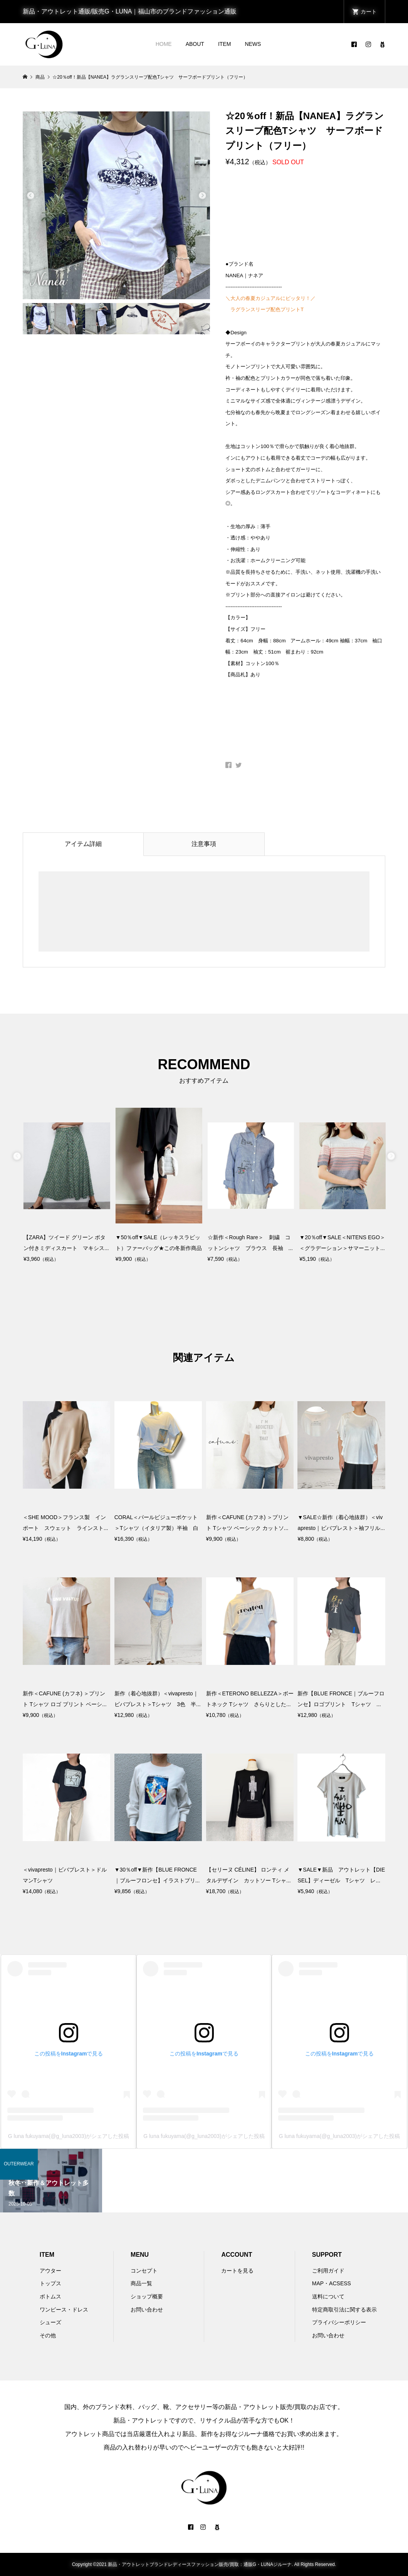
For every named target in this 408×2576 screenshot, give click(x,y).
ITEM (224, 44)
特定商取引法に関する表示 (344, 2309)
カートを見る (237, 2271)
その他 (48, 2335)
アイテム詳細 (83, 844)
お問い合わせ (147, 2309)
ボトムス (50, 2296)
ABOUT (195, 44)
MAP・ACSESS (331, 2283)
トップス (50, 2283)
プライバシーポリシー (339, 2322)
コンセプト (144, 2271)
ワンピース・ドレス (64, 2309)
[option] (116, 205)
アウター (50, 2271)
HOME (164, 44)
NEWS (253, 44)
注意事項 (203, 844)
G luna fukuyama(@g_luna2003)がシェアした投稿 (68, 2136)
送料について (328, 2296)
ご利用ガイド (328, 2271)
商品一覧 (141, 2283)
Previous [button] (30, 196)
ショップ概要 (147, 2296)
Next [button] (202, 196)
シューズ (50, 2322)
